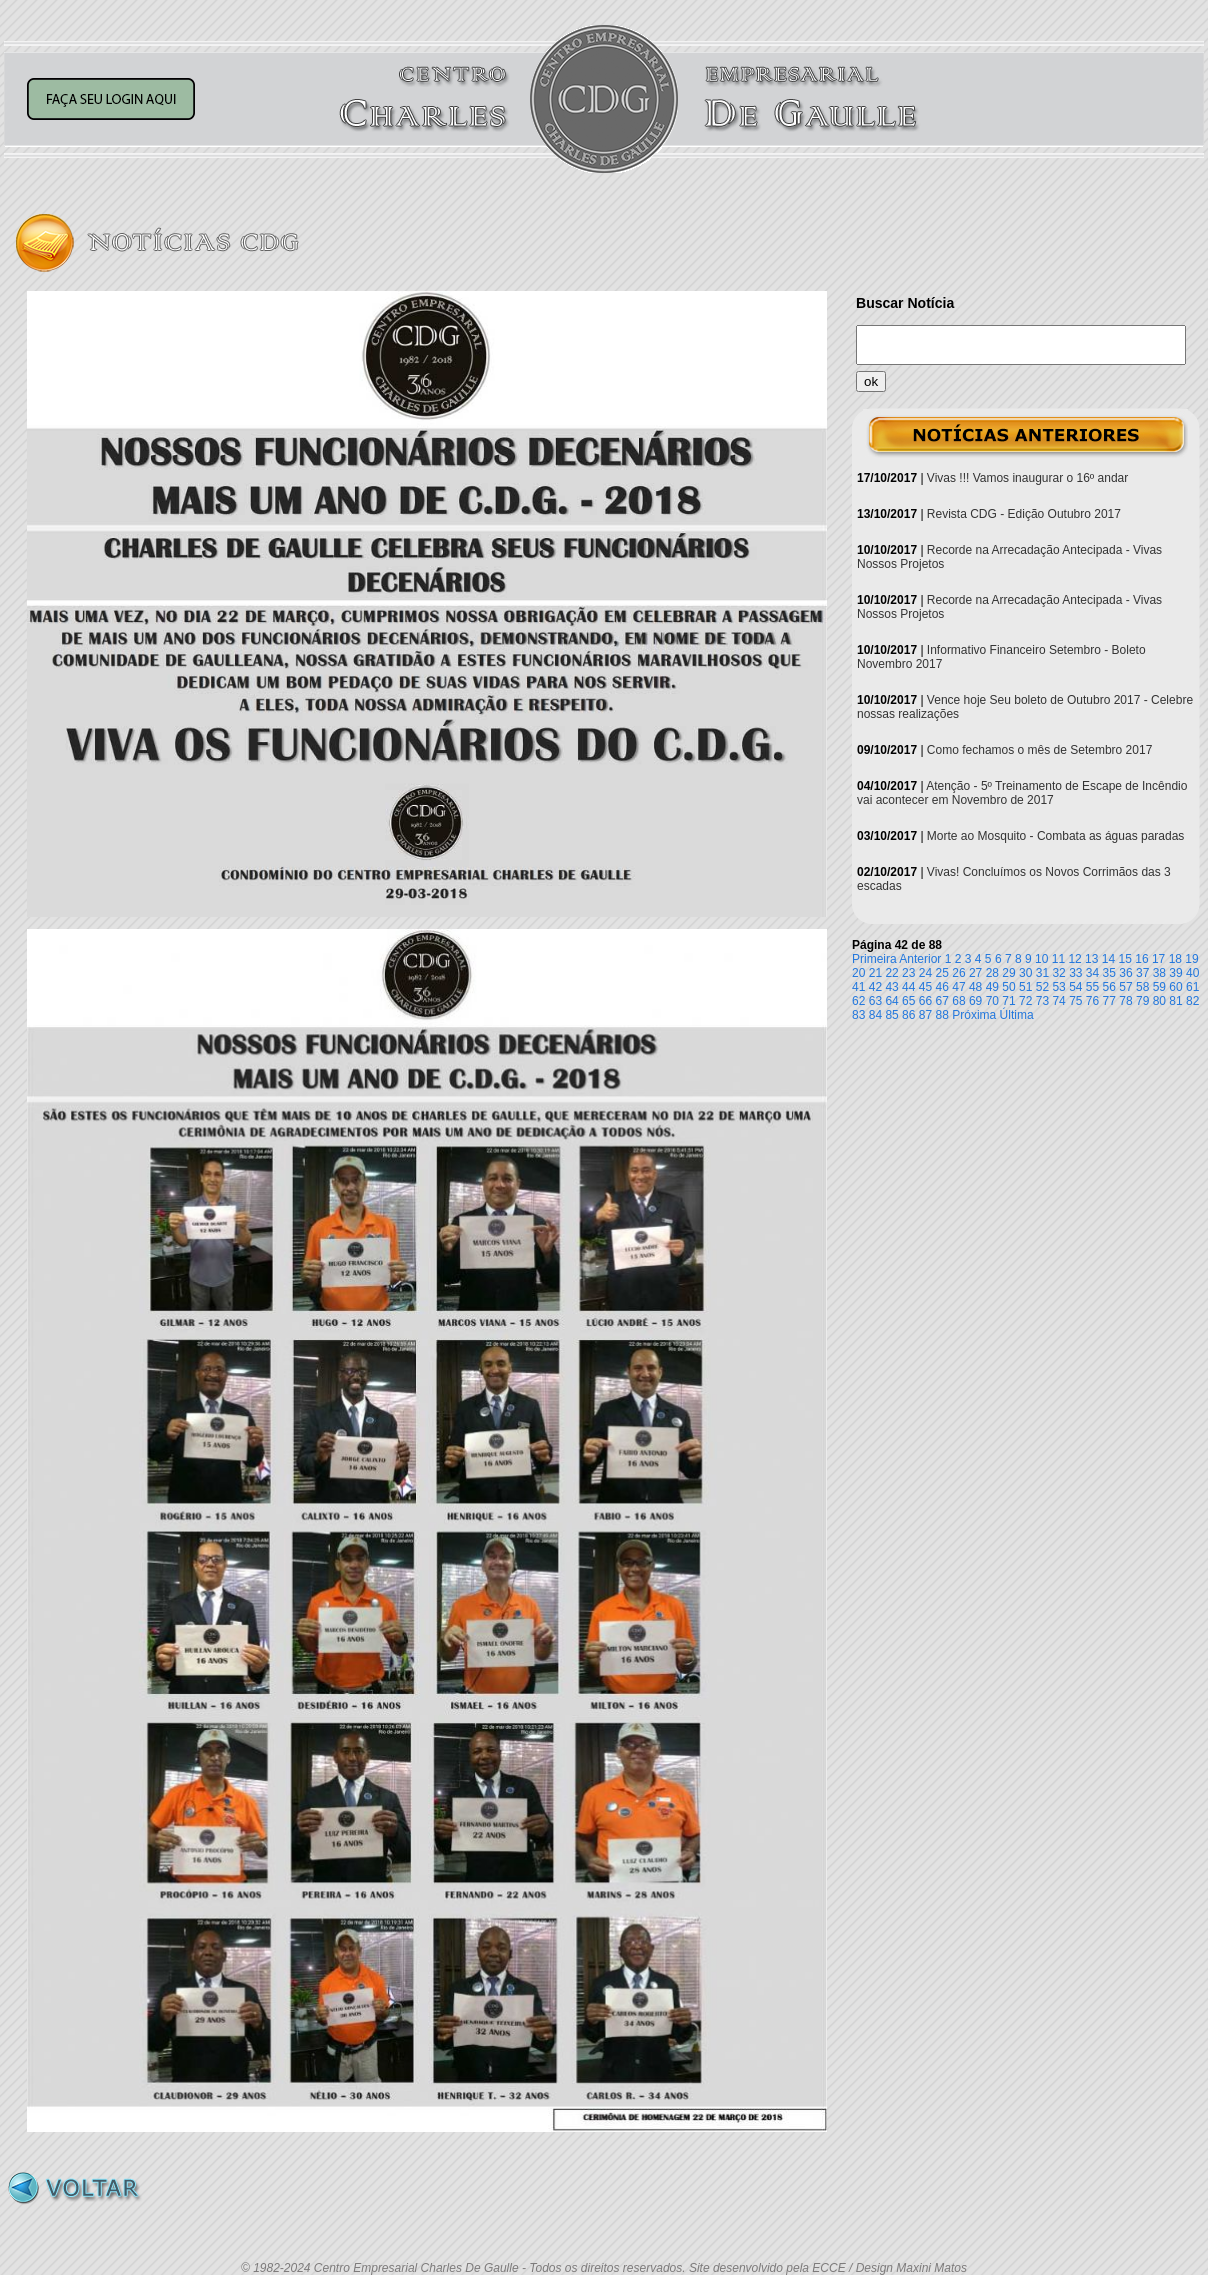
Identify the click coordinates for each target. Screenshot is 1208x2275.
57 (1125, 987)
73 (1042, 1001)
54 (1075, 987)
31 (1042, 973)
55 (1092, 987)
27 (975, 973)
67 (942, 1001)
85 (891, 1015)
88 (942, 1015)
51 (1025, 987)
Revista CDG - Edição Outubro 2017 (1024, 514)
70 (992, 1001)
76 (1092, 1001)
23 (908, 973)
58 (1142, 987)
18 (1175, 959)
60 (1175, 987)
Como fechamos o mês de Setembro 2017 (1039, 750)
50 (1008, 987)
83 (858, 1015)
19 (1191, 959)
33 (1075, 973)
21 (875, 973)
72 (1025, 1001)
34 (1092, 973)
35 (1109, 973)
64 (891, 1001)
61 (1192, 987)
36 (1125, 973)
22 (891, 973)
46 (942, 987)
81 (1175, 1001)
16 (1141, 959)
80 (1159, 1001)
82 (1192, 1001)
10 (1041, 959)
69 (975, 1001)
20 (858, 973)
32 (1058, 973)
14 (1108, 959)
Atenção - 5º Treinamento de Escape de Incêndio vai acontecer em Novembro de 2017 (1022, 793)
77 (1109, 1001)
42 (875, 987)
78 (1125, 1001)
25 (942, 973)
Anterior (920, 959)
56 (1109, 987)
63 (875, 1001)
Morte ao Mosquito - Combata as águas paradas (1055, 836)
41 (858, 987)
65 (908, 1001)
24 (925, 973)
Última (1017, 1015)
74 (1058, 1001)
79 (1142, 1001)
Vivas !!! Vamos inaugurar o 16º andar (1027, 478)
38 (1159, 973)
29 (1008, 973)
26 (958, 973)
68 (958, 1001)
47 (958, 987)
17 (1158, 959)
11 (1058, 959)
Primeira (874, 959)
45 (925, 987)
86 (908, 1015)
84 (875, 1015)
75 (1075, 1001)
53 (1058, 987)
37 (1142, 973)
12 (1074, 959)
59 (1159, 987)
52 (1042, 987)
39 (1175, 973)
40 (1192, 973)
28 (992, 973)
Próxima (974, 1015)
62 (858, 1001)
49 (992, 987)
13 (1091, 959)
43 (891, 987)
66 (925, 1001)
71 (1008, 1001)
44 (908, 987)
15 (1125, 959)
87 (925, 1015)
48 (975, 987)
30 (1025, 973)
